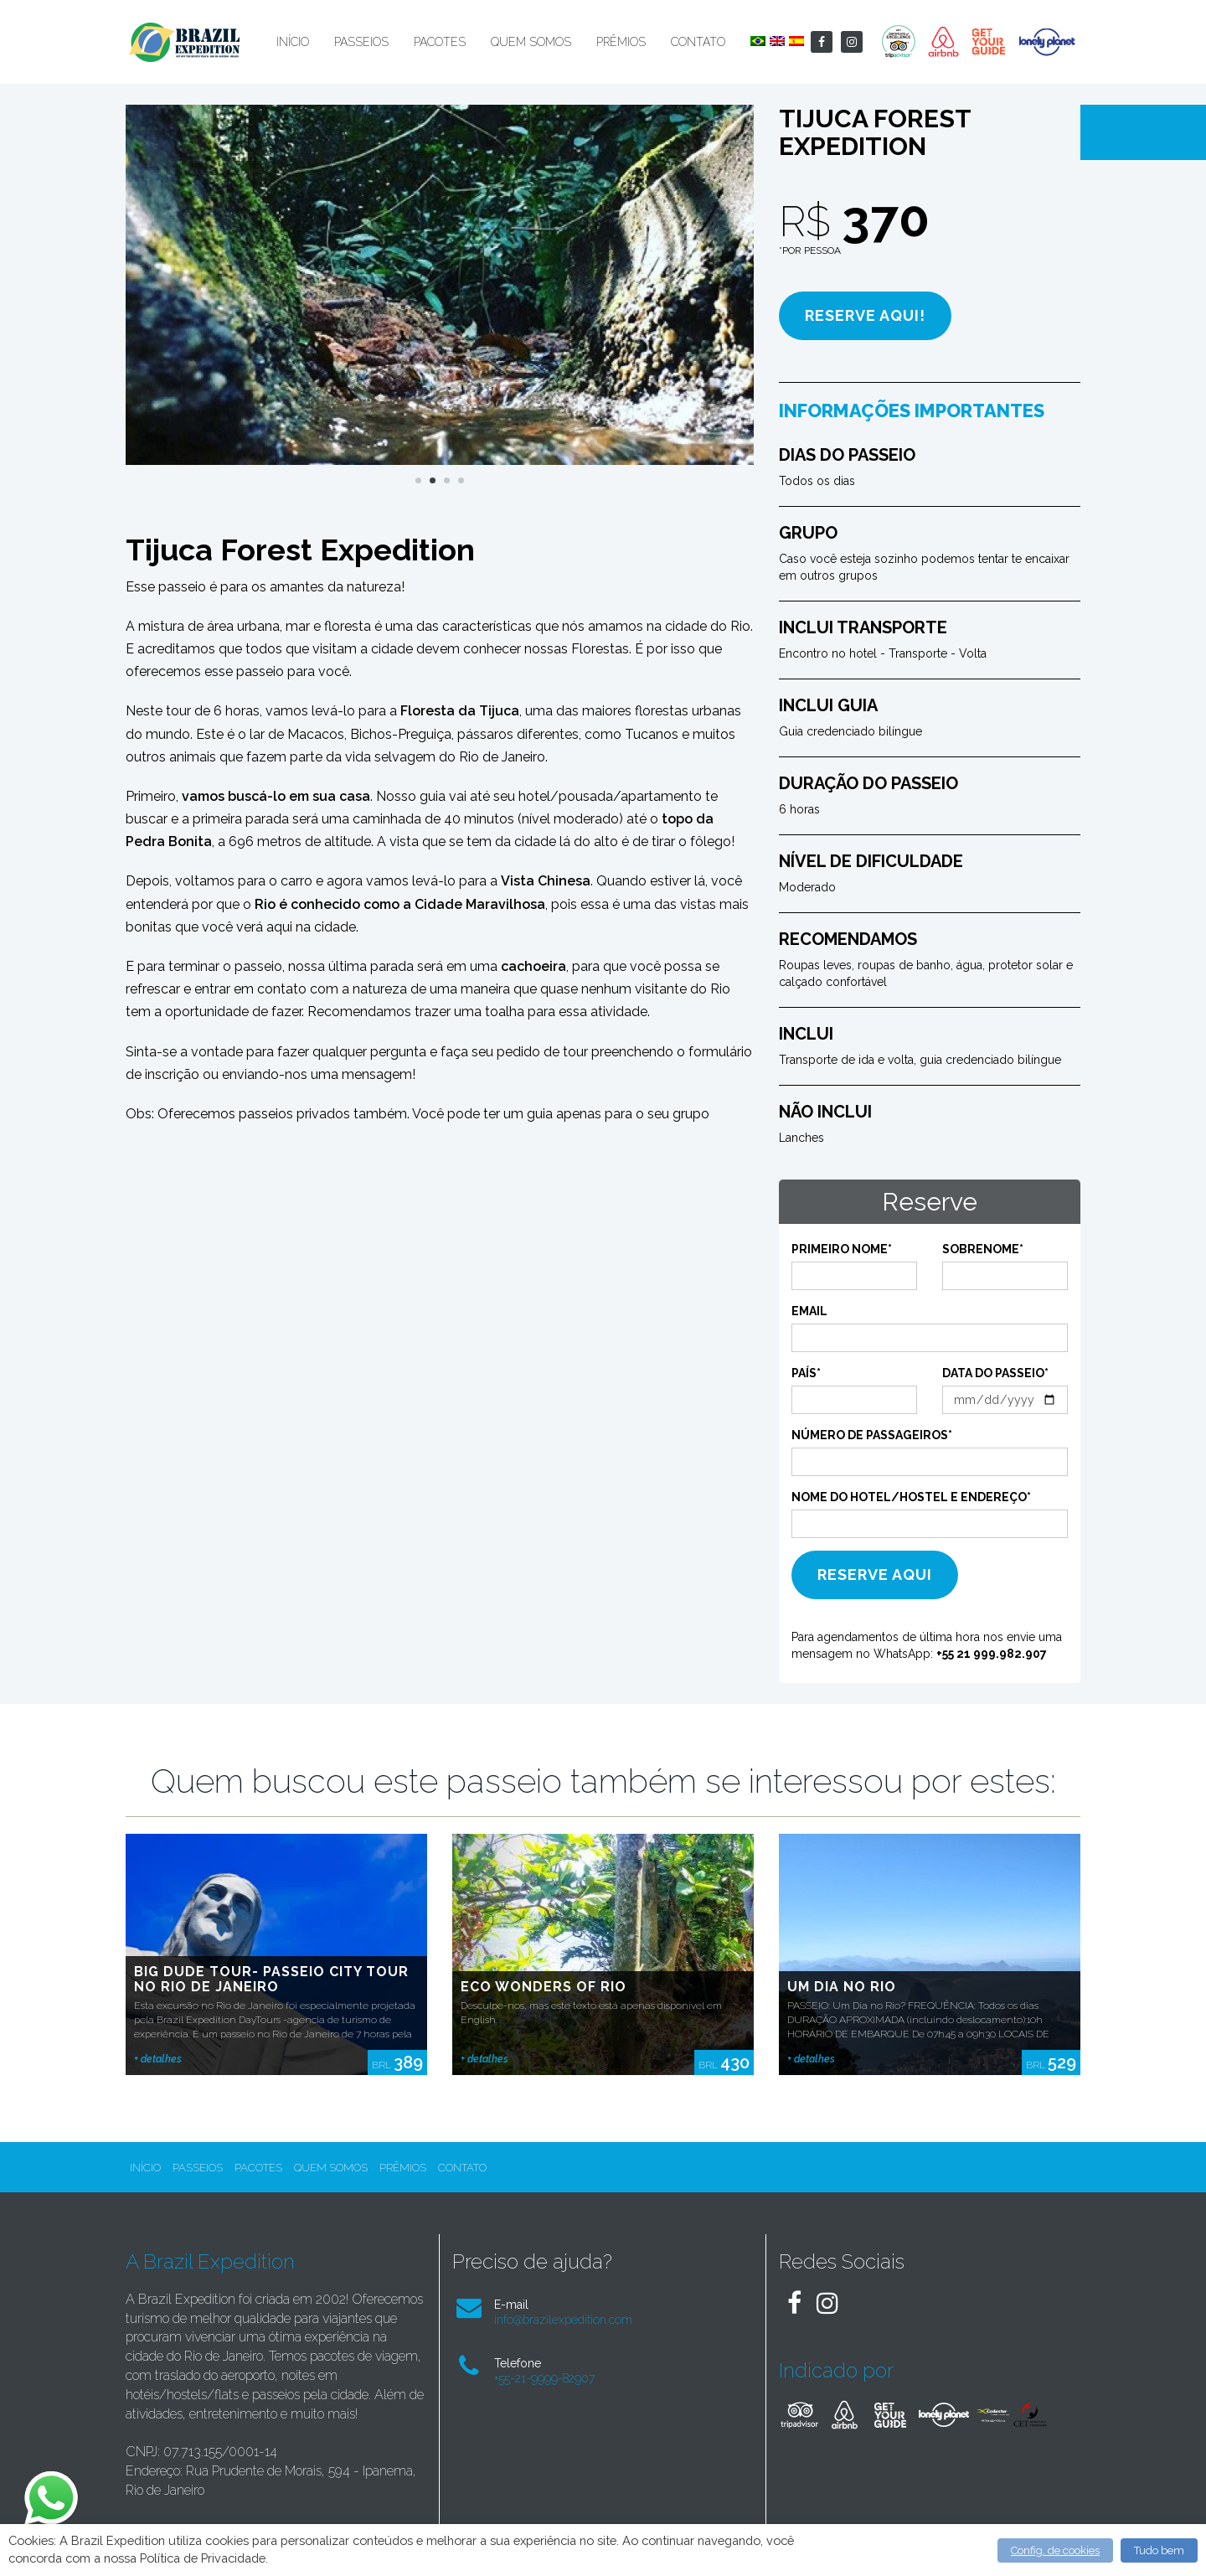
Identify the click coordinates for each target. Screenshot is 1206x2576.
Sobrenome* (982, 1249)
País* (806, 1373)
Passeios (361, 42)
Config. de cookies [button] (1055, 2550)
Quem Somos (531, 42)
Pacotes (440, 42)
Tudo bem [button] (1159, 2550)
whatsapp (49, 2479)
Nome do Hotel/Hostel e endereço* (911, 1497)
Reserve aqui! (865, 315)
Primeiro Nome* (841, 1249)
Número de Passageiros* (871, 1435)
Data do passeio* (995, 1373)
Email (809, 1311)
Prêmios (621, 42)
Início (292, 42)
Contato (698, 42)
